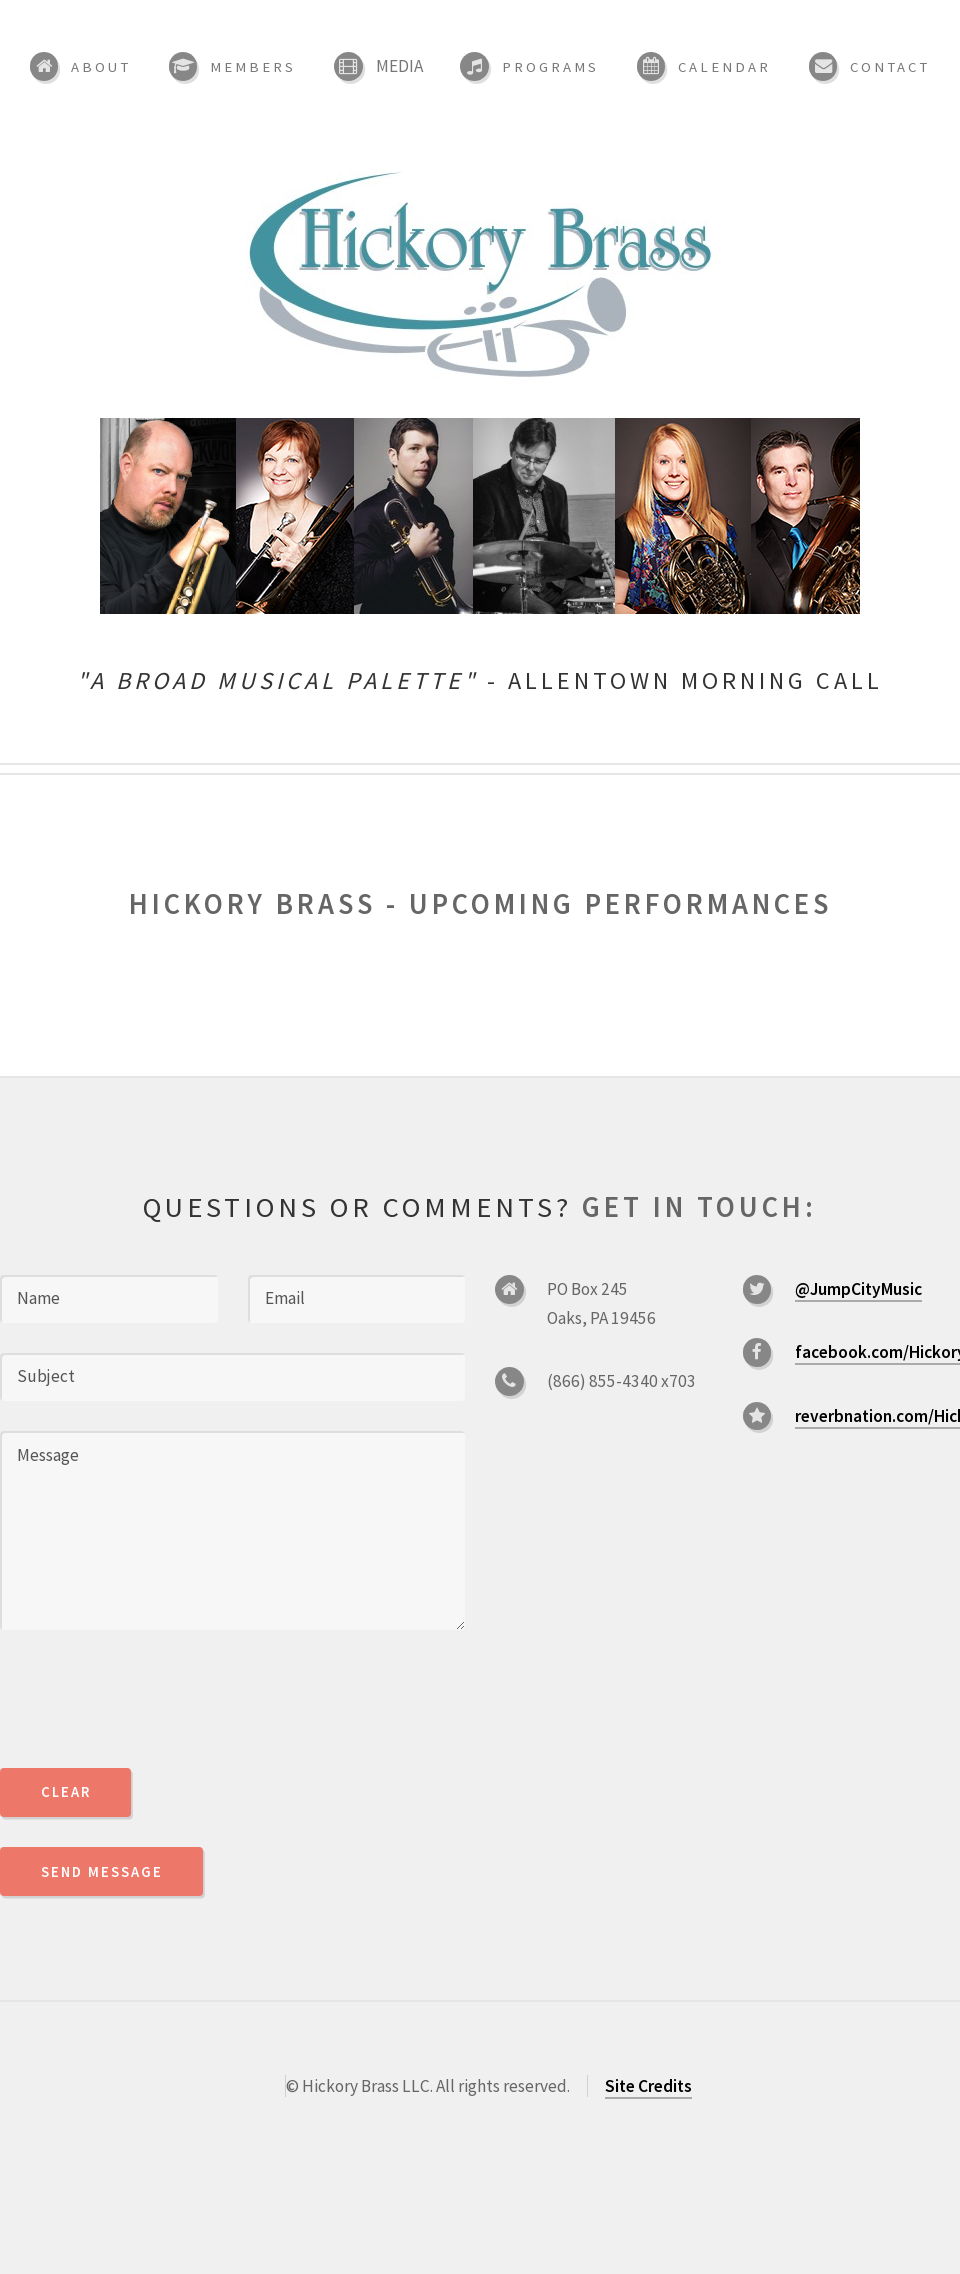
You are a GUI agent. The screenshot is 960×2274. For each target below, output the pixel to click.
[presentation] (152, 1699)
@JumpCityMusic (858, 1289)
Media (399, 66)
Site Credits (648, 2086)
